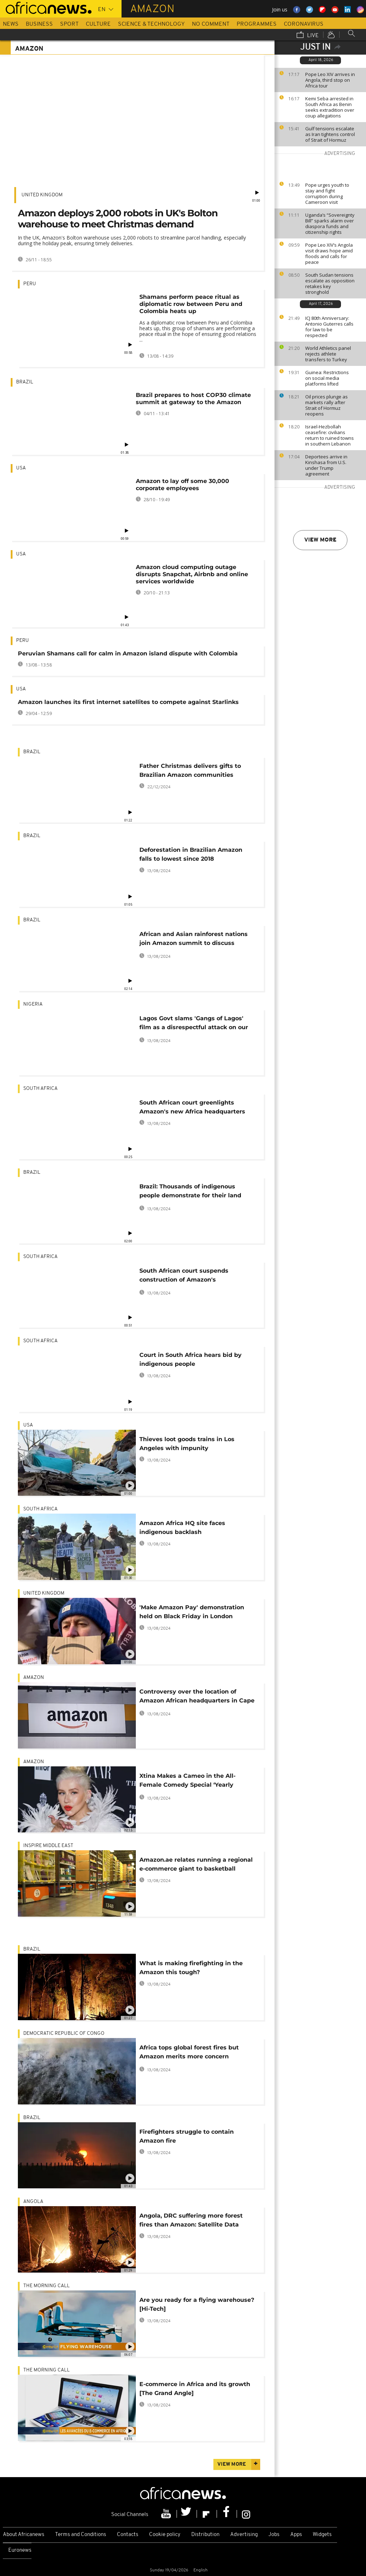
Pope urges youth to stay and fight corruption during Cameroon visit (327, 193)
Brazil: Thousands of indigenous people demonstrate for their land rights (190, 1192)
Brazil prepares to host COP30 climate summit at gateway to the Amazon (193, 399)
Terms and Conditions (80, 2534)
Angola (33, 2201)
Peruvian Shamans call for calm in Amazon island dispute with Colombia (128, 653)
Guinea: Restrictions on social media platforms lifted (327, 378)
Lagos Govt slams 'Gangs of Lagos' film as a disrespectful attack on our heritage (193, 1024)
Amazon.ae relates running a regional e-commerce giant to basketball (196, 1864)
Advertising (244, 2534)
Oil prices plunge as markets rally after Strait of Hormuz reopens (326, 405)
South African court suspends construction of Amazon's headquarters (183, 1276)
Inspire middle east (48, 1845)
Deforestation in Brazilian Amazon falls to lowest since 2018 (190, 854)
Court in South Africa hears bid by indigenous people (190, 1359)
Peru (29, 284)
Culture (98, 24)
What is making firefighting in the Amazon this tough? (191, 1968)
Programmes (257, 24)
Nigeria (33, 1004)
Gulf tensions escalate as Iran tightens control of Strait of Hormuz (330, 134)
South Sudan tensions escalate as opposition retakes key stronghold (330, 283)
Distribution (205, 2534)
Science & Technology (151, 24)
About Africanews (23, 2534)
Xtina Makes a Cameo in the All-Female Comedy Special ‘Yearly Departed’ (187, 1781)
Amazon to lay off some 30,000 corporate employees (182, 485)
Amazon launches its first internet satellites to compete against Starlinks (128, 702)
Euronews (19, 2550)
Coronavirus (303, 24)
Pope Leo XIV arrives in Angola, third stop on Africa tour (330, 80)
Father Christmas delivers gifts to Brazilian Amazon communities (190, 770)
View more (320, 540)
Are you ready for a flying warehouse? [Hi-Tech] (196, 2304)
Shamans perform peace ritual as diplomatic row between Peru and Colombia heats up (190, 304)
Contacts (127, 2534)
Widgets (322, 2534)
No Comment (210, 24)
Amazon (33, 1677)
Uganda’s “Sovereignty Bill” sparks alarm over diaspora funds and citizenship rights (330, 223)
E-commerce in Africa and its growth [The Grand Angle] (194, 2388)
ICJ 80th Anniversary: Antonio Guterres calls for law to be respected (329, 326)
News (11, 24)
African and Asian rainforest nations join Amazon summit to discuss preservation (193, 940)
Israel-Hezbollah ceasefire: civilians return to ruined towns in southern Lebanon (329, 435)
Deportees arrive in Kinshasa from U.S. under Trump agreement (326, 465)
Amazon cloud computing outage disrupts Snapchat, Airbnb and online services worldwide (192, 574)
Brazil (24, 382)
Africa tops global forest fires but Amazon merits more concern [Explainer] (189, 2053)
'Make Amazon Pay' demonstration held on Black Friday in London (191, 1612)
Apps (296, 2534)
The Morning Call (46, 2286)
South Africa (40, 1088)
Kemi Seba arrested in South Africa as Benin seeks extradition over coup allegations (329, 107)
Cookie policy (164, 2534)
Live (308, 35)
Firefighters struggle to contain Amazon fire (186, 2136)
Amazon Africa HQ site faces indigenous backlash (182, 1527)
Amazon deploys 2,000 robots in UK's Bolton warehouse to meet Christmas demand (118, 218)
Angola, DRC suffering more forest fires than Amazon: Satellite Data (191, 2220)
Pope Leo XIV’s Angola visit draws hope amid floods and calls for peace (329, 253)
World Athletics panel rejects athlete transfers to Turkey (328, 353)
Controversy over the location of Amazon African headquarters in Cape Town (196, 1697)
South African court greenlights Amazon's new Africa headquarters (192, 1107)
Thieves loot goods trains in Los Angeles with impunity (186, 1443)
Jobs (274, 2534)
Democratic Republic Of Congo (63, 2033)
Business (39, 24)
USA (21, 468)
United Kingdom (42, 195)
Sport (69, 24)
